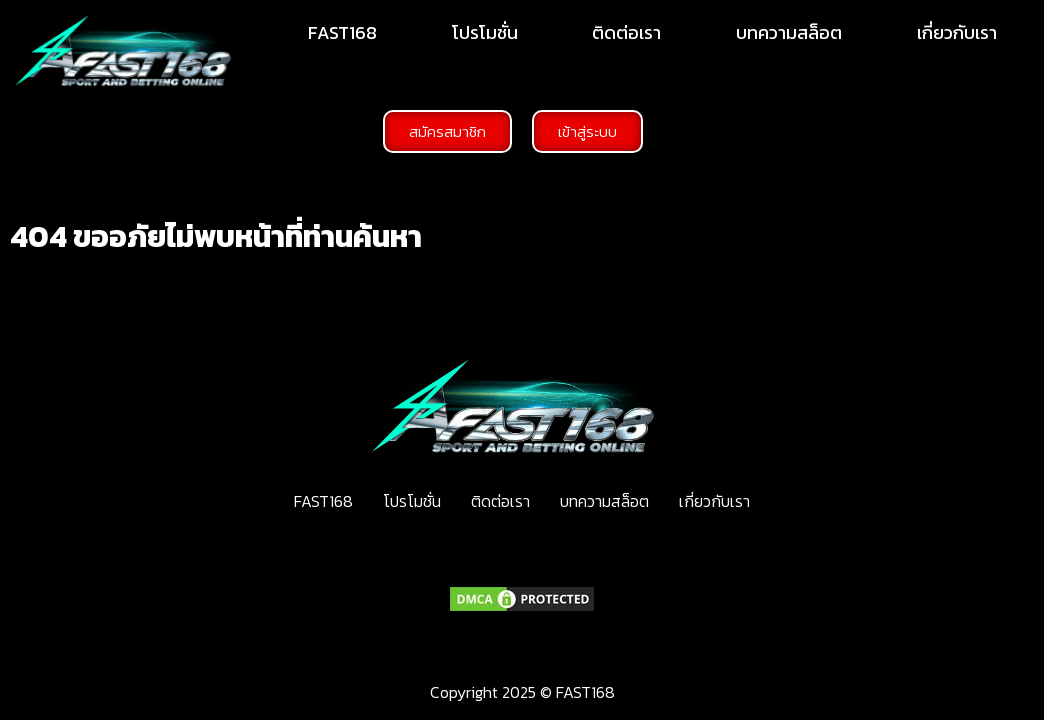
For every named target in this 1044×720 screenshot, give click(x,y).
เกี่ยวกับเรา (957, 32)
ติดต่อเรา (626, 32)
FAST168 (342, 32)
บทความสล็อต (789, 32)
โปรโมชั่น (485, 32)
